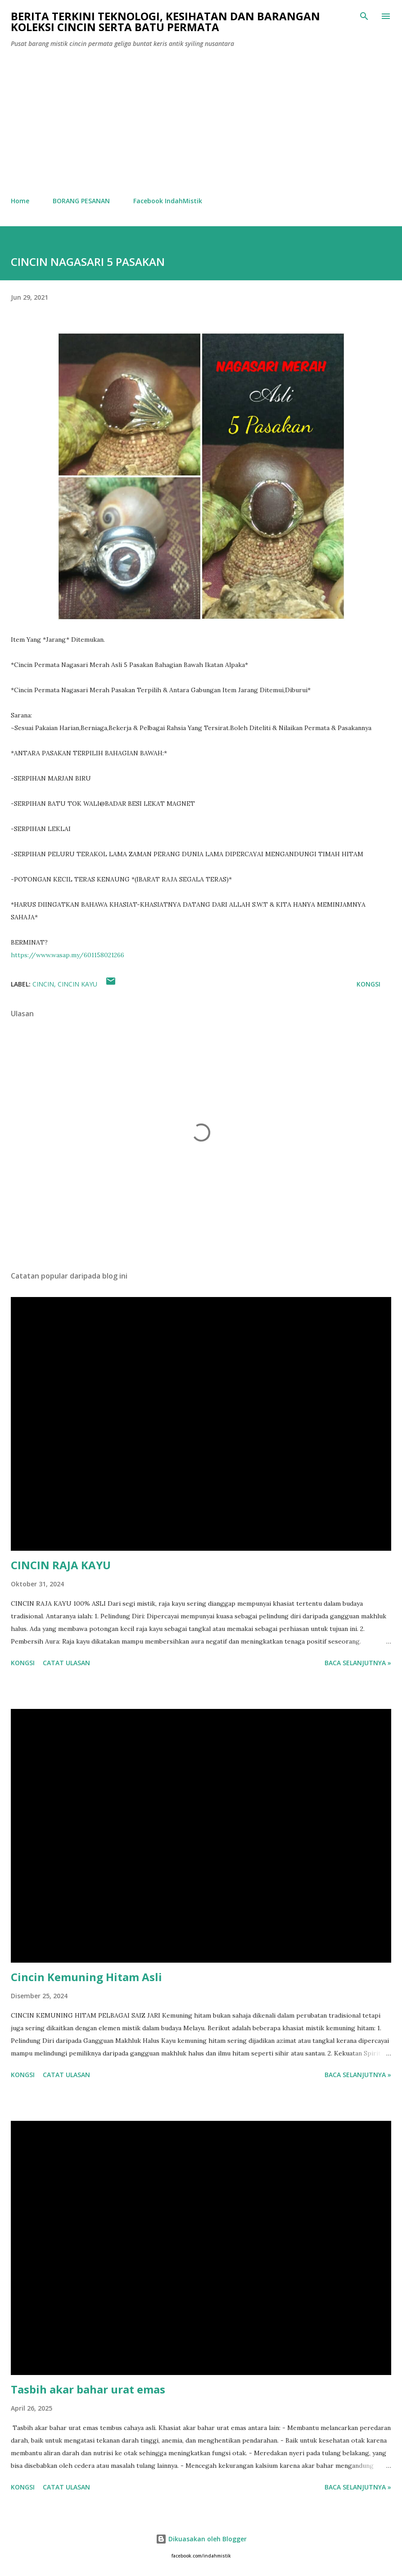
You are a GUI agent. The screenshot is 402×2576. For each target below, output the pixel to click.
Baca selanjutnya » (358, 1662)
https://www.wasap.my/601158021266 (67, 955)
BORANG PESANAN (81, 200)
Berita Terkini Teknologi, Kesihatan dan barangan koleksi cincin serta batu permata (165, 21)
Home (20, 200)
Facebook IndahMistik (167, 200)
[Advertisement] (201, 122)
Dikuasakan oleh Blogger (201, 2539)
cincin (43, 984)
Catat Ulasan (66, 1662)
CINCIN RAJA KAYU (61, 1564)
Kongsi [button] (368, 984)
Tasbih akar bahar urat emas (88, 2389)
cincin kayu (77, 984)
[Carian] (364, 16)
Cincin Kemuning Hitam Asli (86, 1976)
